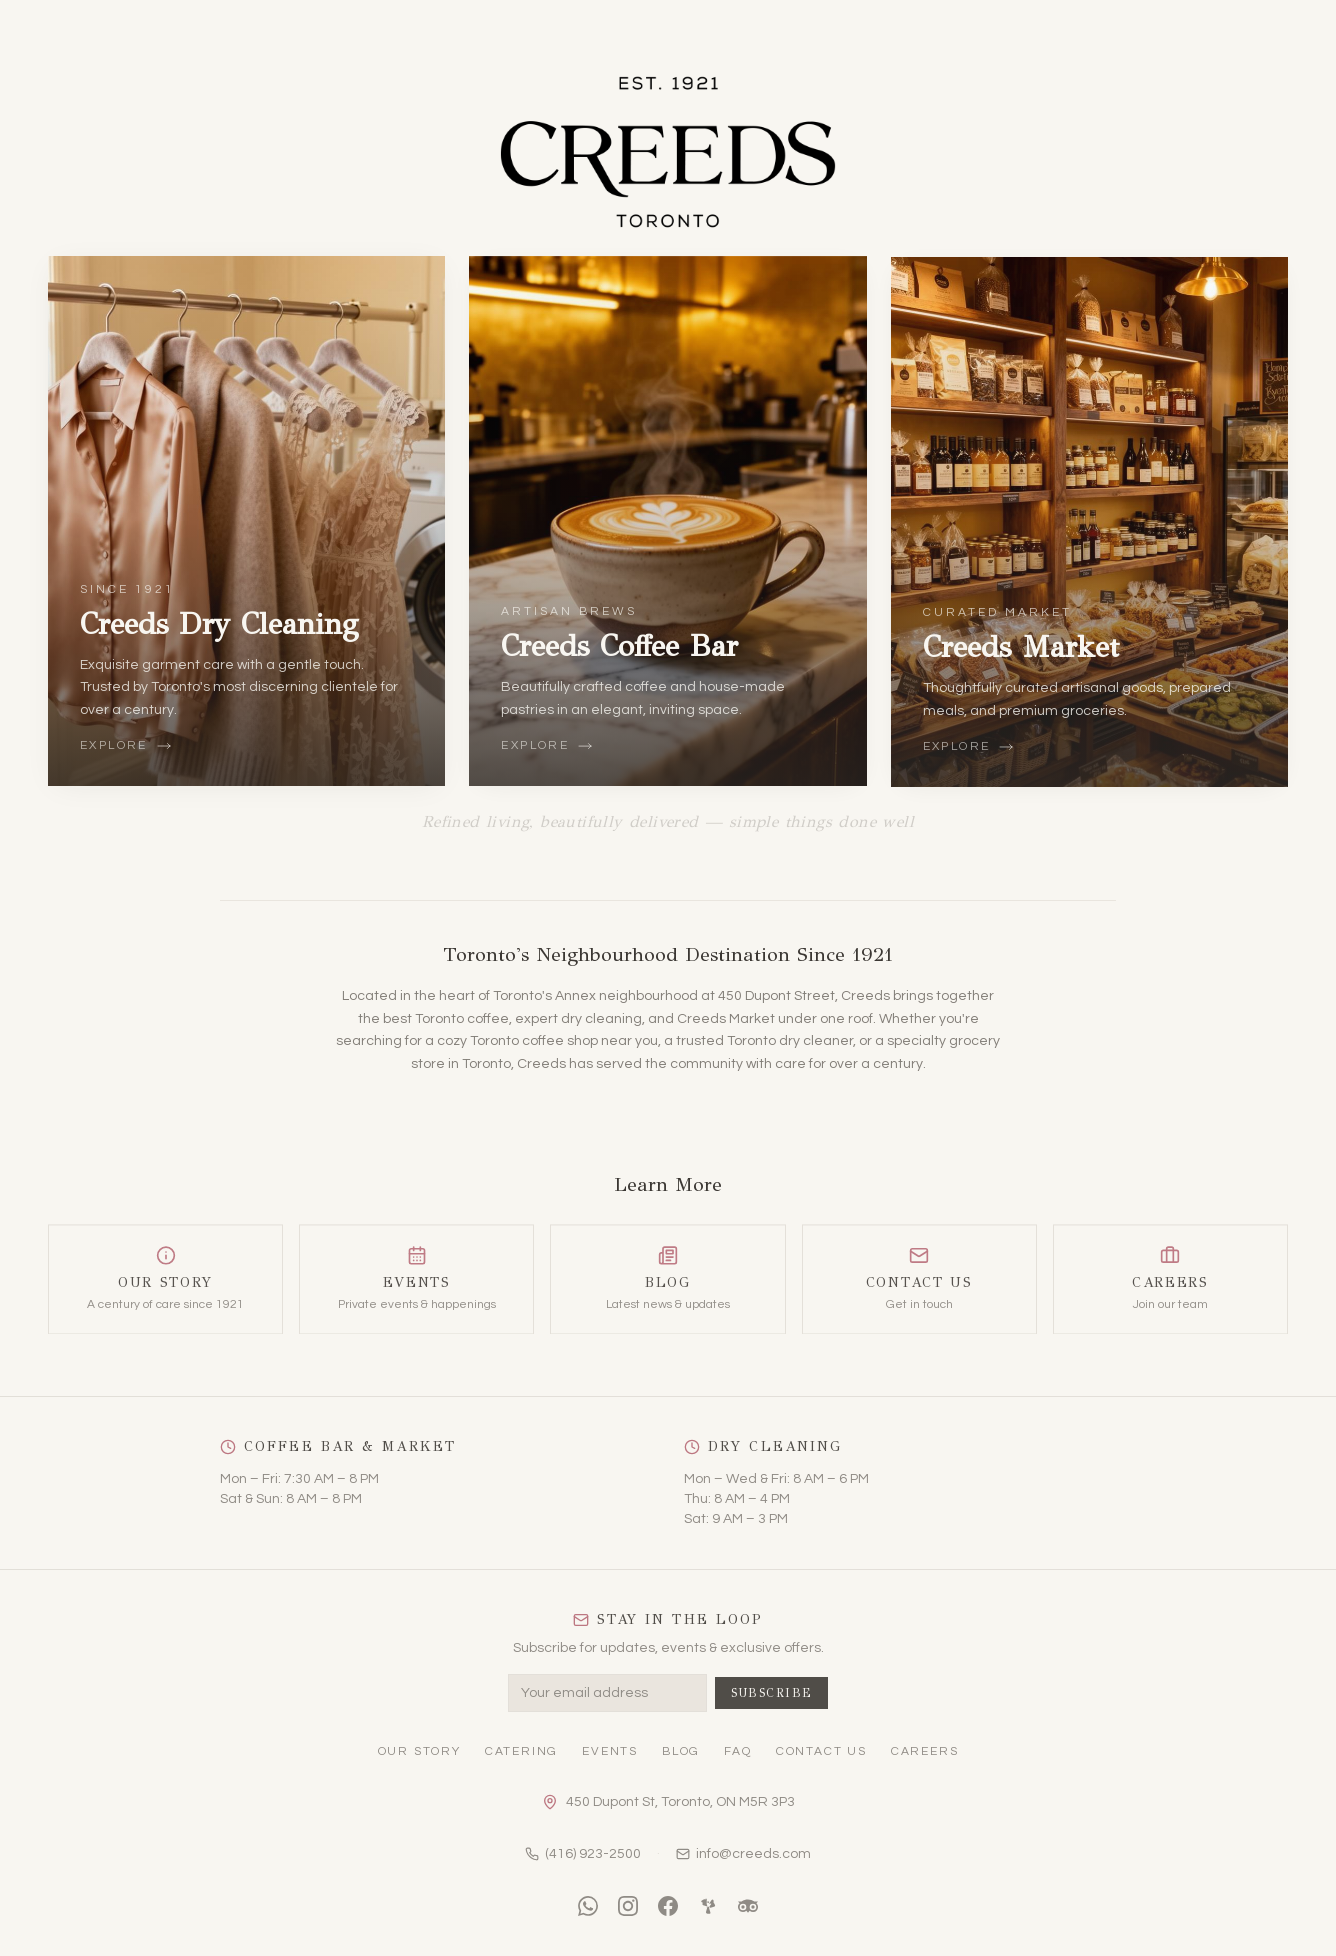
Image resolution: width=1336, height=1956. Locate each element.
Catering (521, 1751)
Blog (681, 1751)
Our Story (419, 1751)
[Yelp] (708, 1906)
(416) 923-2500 (583, 1854)
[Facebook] (668, 1906)
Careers (925, 1751)
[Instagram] (628, 1906)
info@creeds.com (743, 1854)
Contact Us (821, 1751)
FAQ (737, 1751)
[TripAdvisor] (748, 1906)
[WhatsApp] (588, 1906)
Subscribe (772, 1693)
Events (610, 1751)
